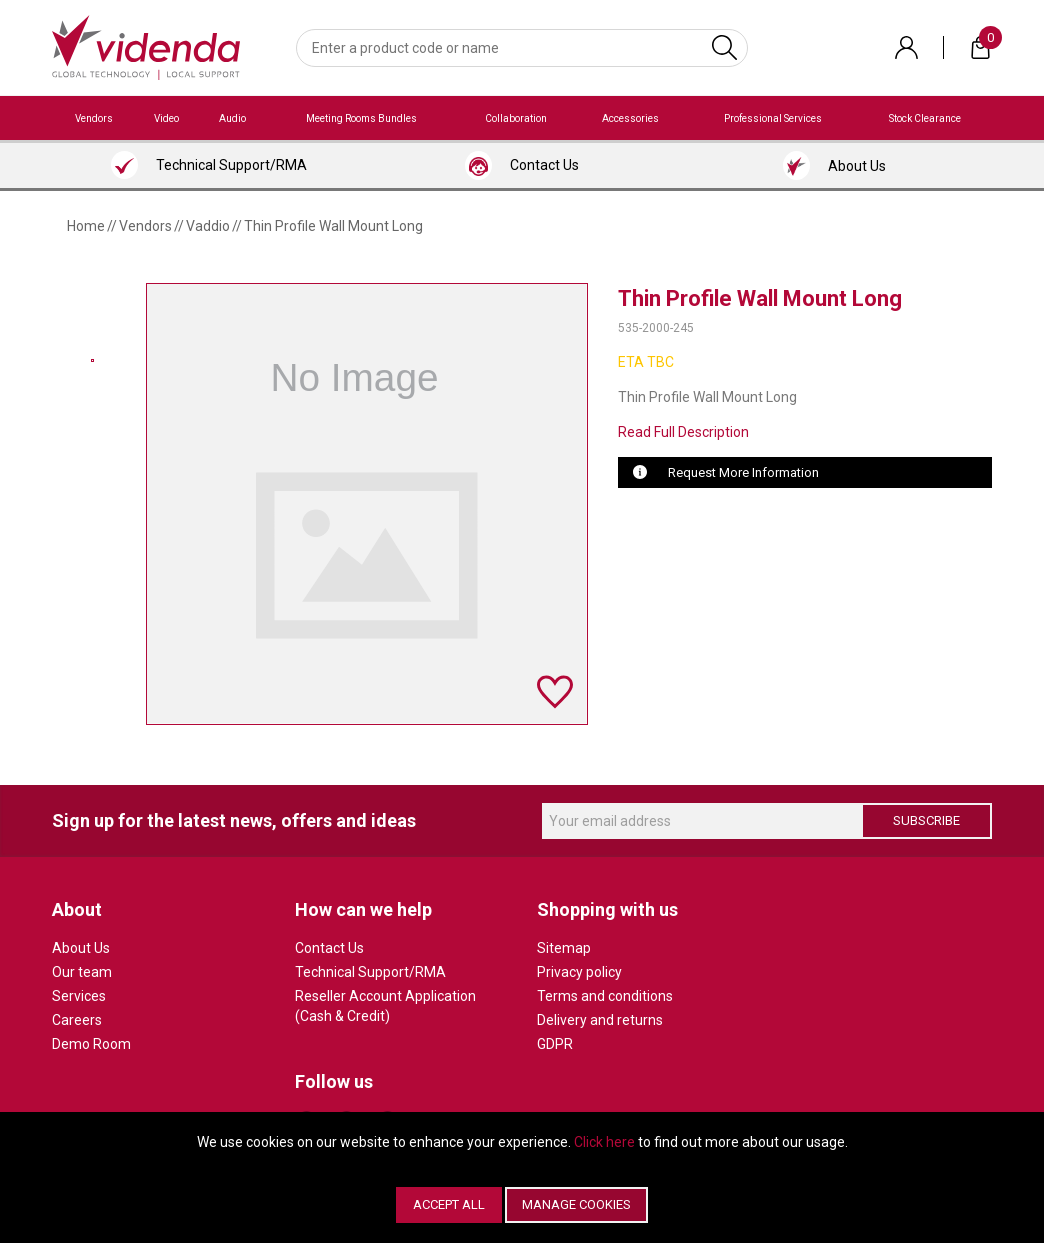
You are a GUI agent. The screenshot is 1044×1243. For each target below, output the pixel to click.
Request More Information (743, 472)
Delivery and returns (600, 1020)
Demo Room (91, 1044)
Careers (77, 1020)
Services (79, 996)
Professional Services (773, 118)
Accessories (630, 118)
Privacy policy (579, 972)
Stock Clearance (925, 118)
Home (86, 226)
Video (166, 118)
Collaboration (516, 118)
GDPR (555, 1044)
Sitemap (564, 948)
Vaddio (208, 226)
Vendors (94, 118)
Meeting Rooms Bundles (361, 118)
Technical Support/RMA (370, 972)
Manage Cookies (576, 1204)
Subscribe (926, 820)
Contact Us (329, 948)
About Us (81, 948)
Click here (604, 1142)
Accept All (449, 1204)
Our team (82, 972)
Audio (232, 118)
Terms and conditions (605, 996)
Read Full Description (683, 432)
